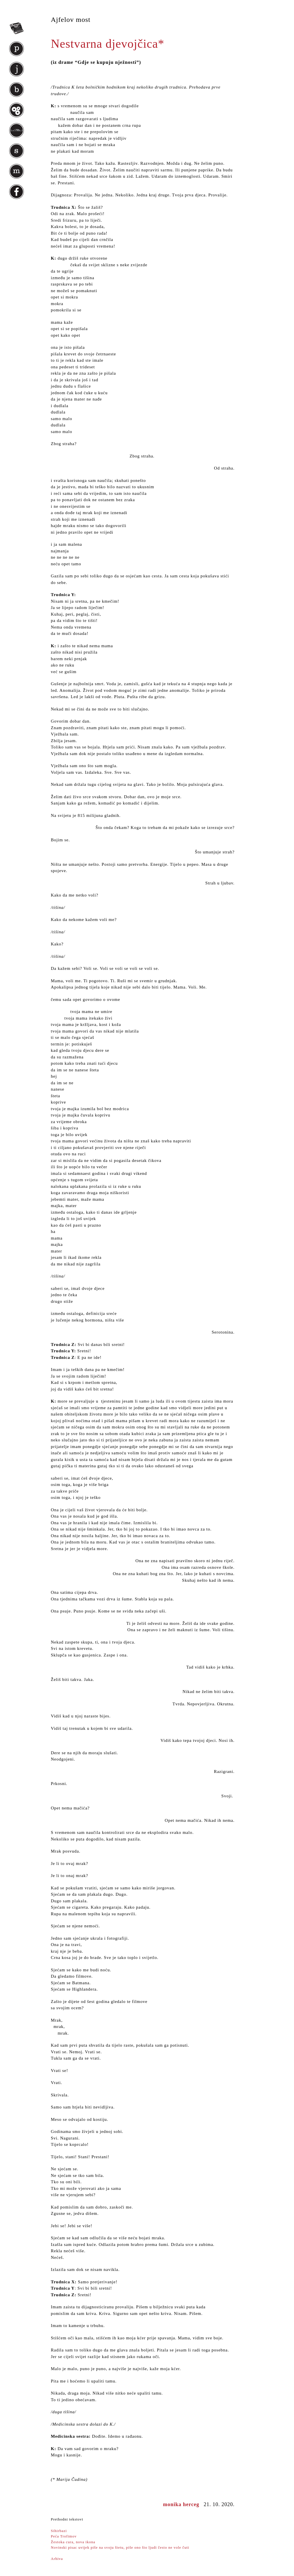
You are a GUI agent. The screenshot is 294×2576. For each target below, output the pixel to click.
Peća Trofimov (64, 2536)
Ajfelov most (70, 19)
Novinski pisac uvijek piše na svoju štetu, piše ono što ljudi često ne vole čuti (120, 2547)
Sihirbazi (59, 2531)
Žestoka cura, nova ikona (73, 2542)
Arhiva (57, 2558)
